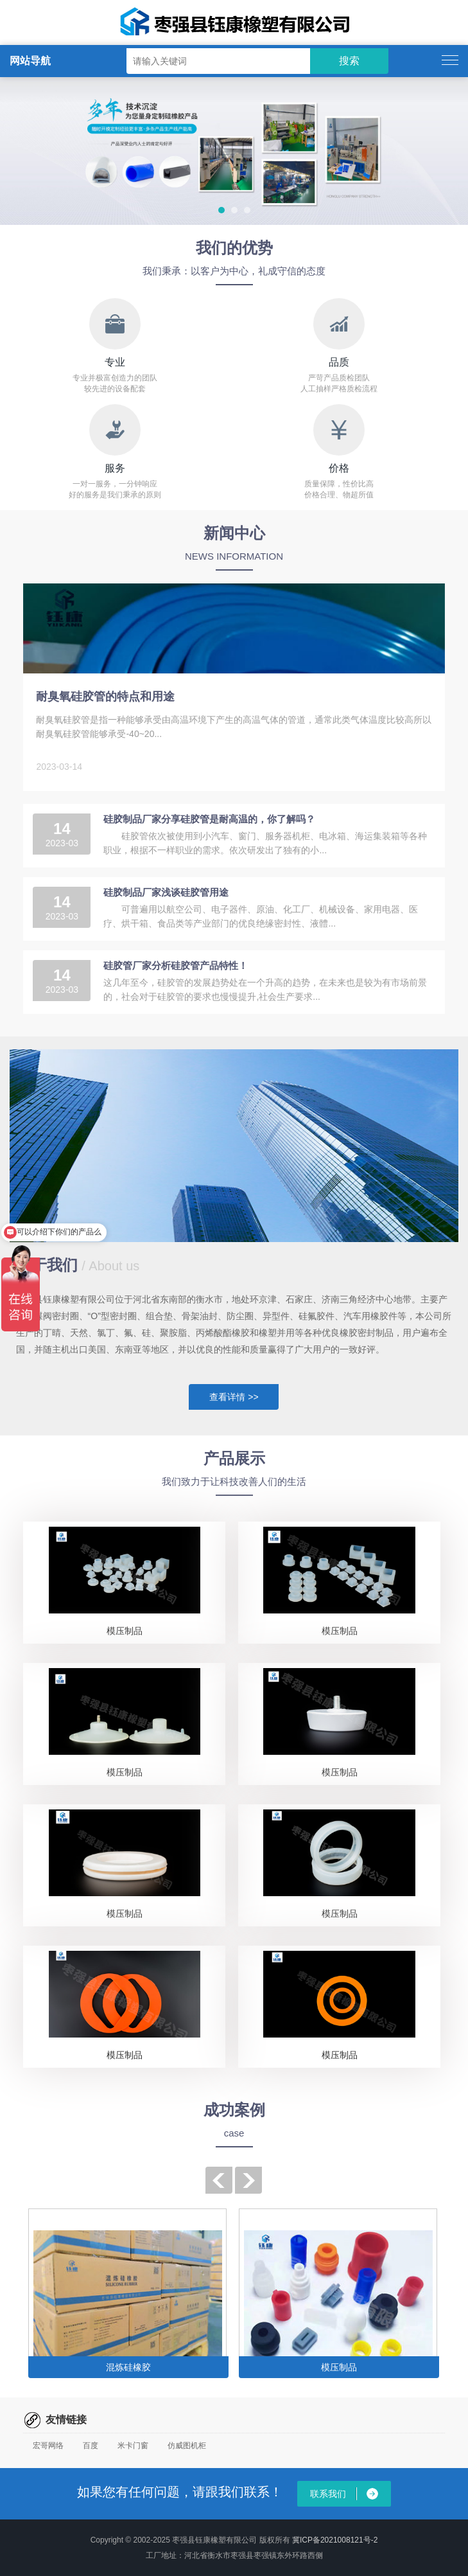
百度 (90, 2445)
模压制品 (125, 1631)
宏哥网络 (48, 2445)
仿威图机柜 (187, 2445)
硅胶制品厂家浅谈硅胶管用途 (166, 892)
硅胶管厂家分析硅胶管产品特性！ (175, 965)
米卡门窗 (132, 2445)
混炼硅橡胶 (128, 2367)
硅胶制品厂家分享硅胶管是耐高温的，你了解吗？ (209, 818)
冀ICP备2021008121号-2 (334, 2540)
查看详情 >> (233, 1397)
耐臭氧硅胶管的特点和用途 (105, 696)
